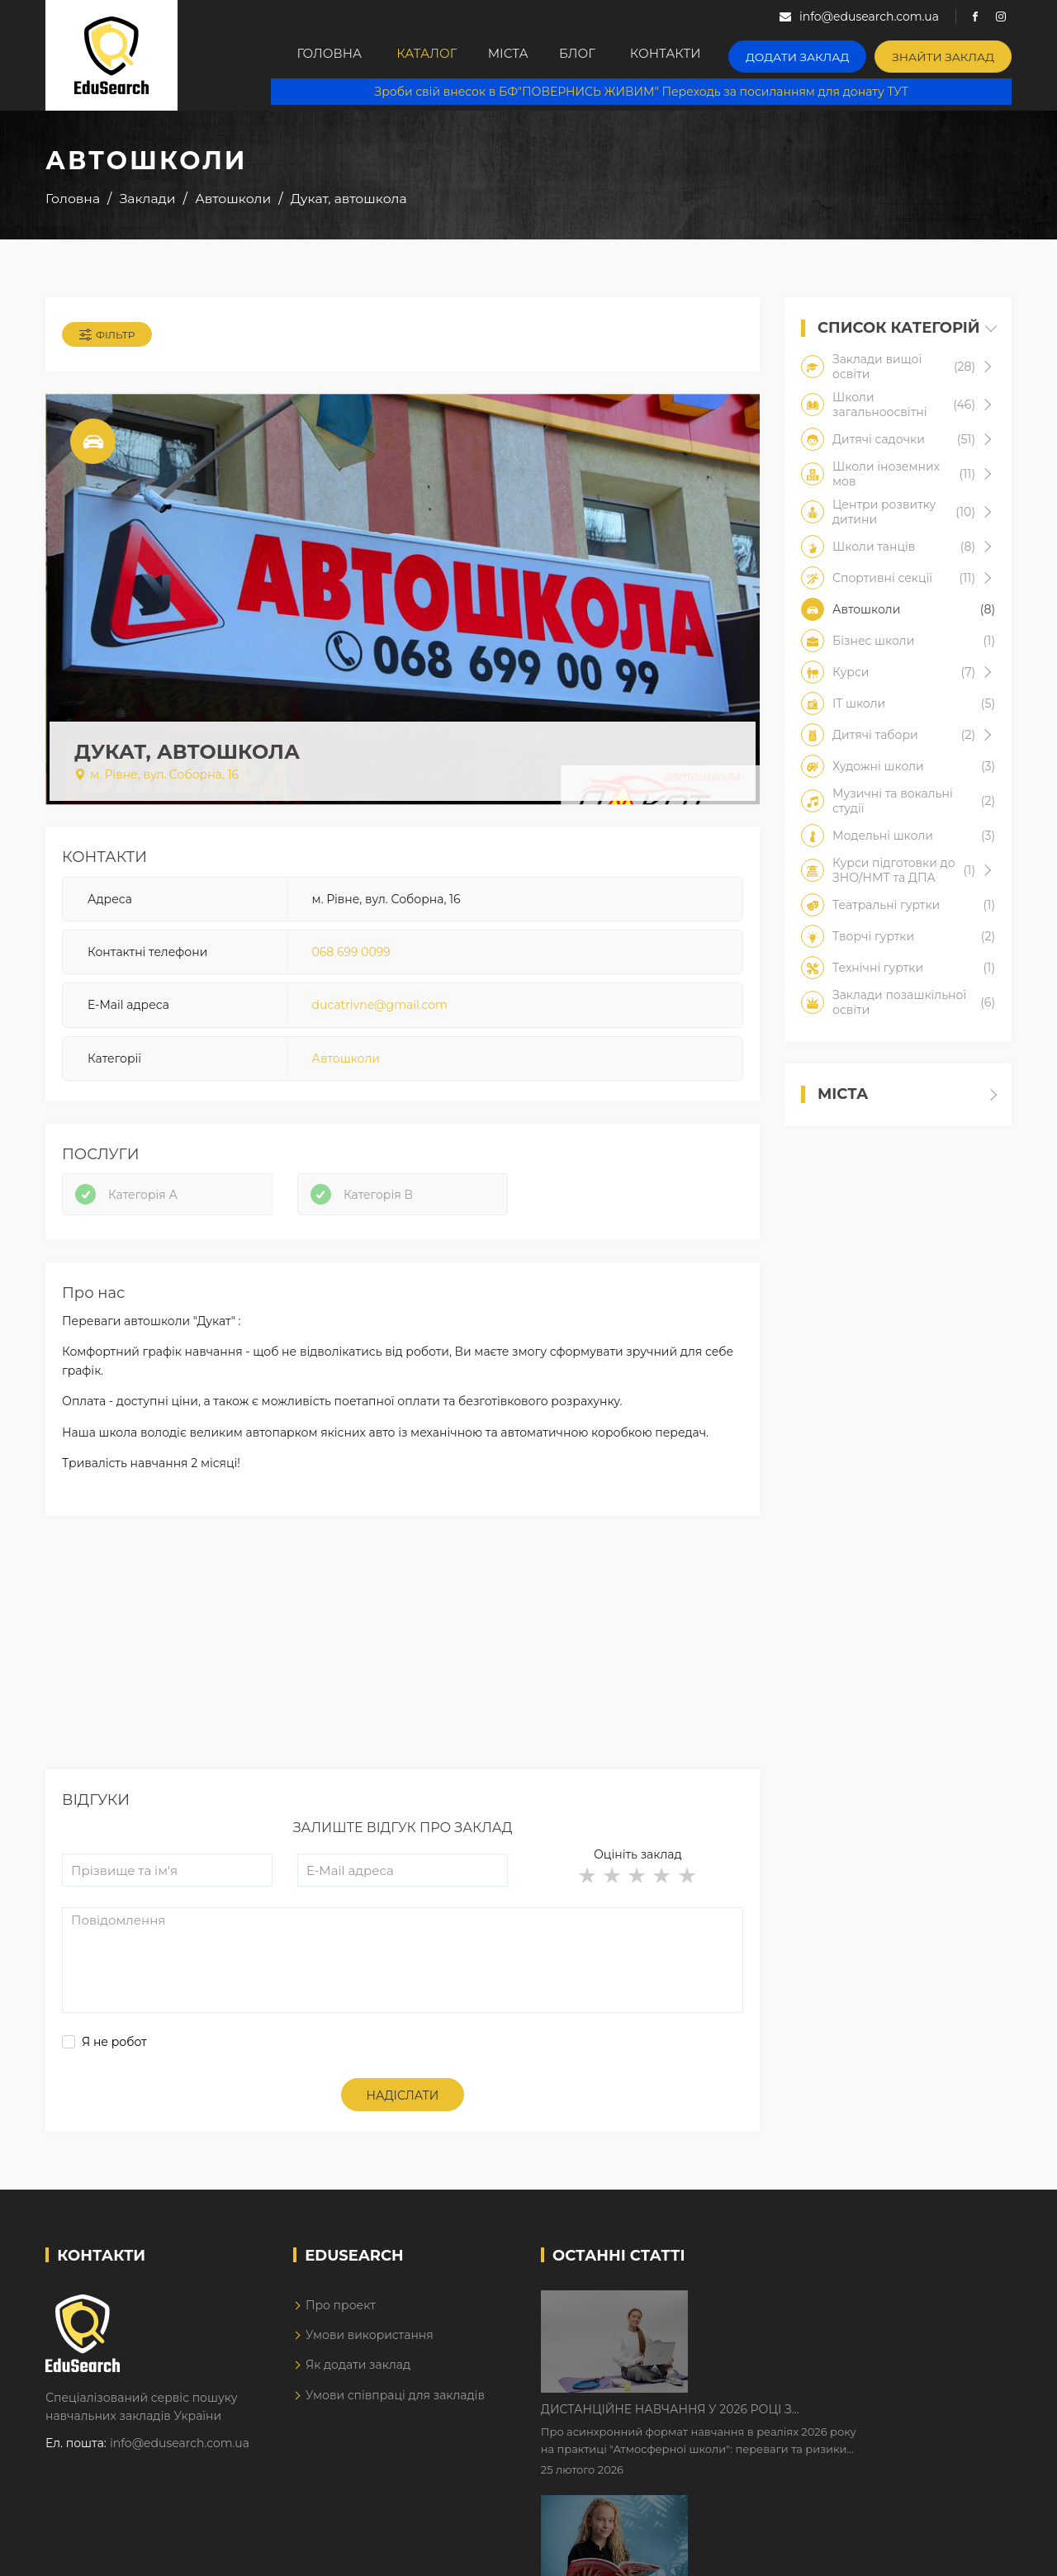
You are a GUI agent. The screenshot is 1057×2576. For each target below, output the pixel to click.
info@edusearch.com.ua (179, 2456)
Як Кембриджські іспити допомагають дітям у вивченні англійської (844, 2421)
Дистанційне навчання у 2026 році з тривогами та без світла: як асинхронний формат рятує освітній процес (827, 2317)
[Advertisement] (402, 1667)
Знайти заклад (949, 54)
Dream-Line (977, 2552)
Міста (514, 55)
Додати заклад (815, 54)
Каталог (421, 55)
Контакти (690, 55)
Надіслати (403, 2108)
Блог (595, 55)
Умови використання (370, 2348)
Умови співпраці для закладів (395, 2408)
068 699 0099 (351, 956)
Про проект (341, 2318)
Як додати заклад (358, 2378)
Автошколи (346, 1063)
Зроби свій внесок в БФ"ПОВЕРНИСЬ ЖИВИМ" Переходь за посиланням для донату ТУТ (650, 90)
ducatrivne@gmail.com (380, 1010)
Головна (317, 55)
